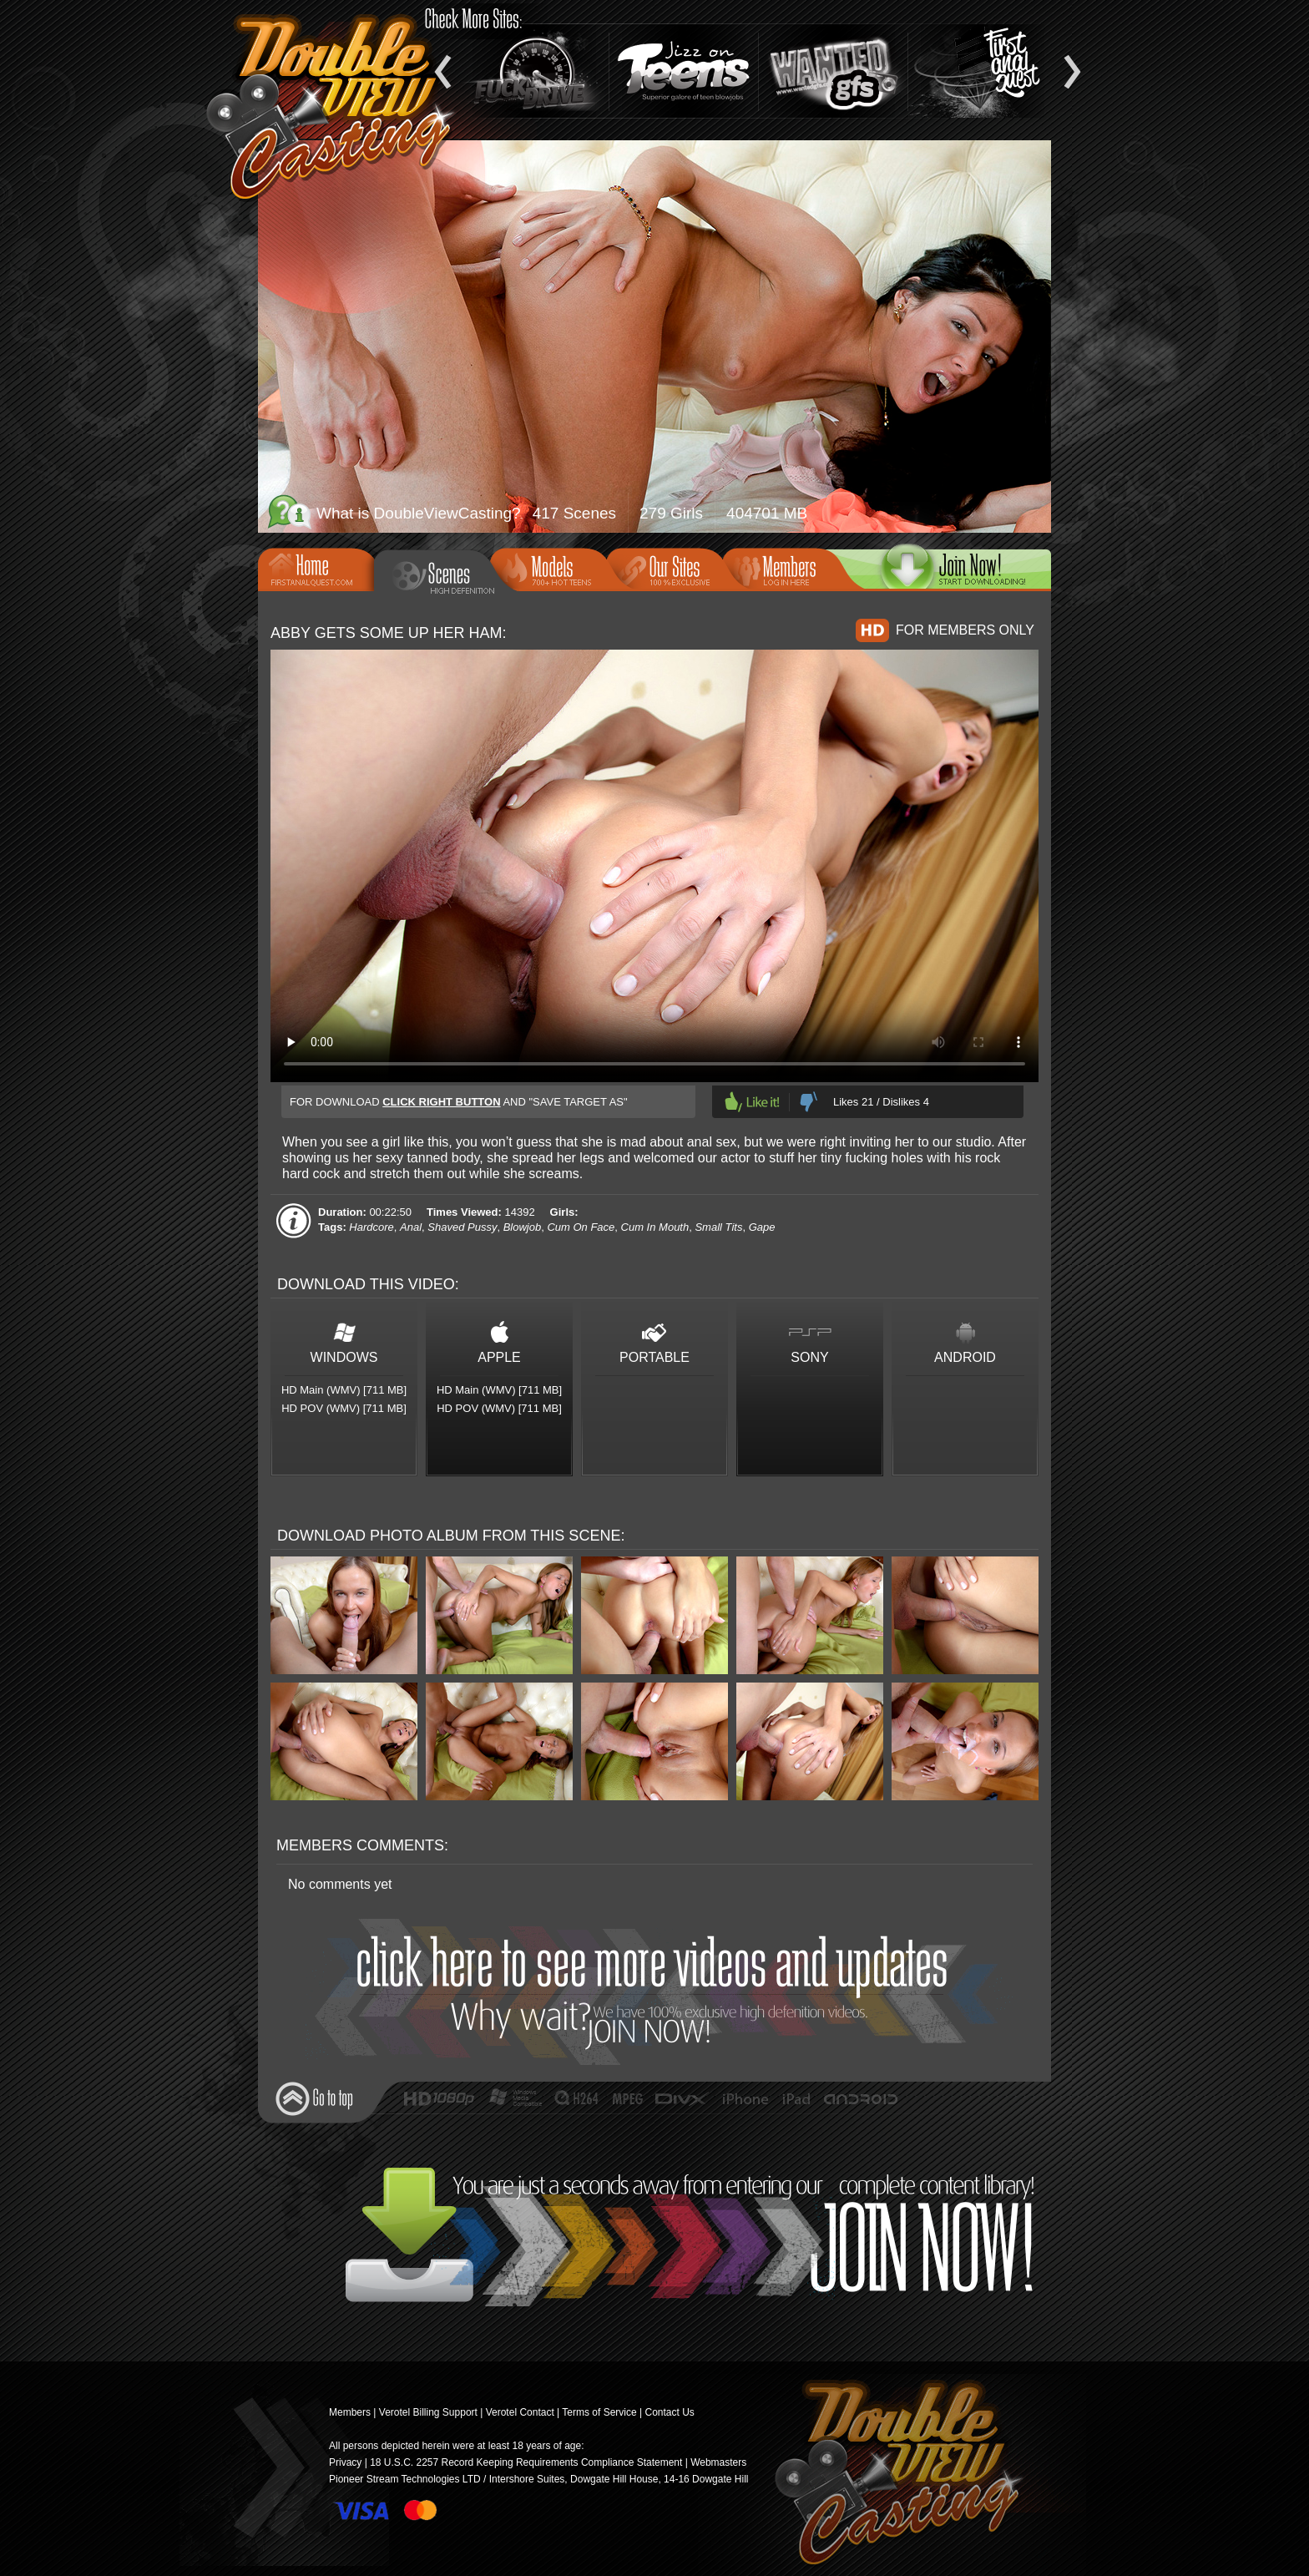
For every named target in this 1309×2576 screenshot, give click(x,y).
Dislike (808, 1102)
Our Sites (669, 568)
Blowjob (522, 1227)
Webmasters (718, 2462)
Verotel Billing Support (428, 2412)
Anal (411, 1227)
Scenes (444, 576)
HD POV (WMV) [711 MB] (344, 1408)
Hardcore (371, 1227)
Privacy (345, 2462)
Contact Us (669, 2412)
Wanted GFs (833, 71)
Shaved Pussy (462, 1227)
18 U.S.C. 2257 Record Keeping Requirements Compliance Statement (526, 2462)
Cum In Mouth (655, 1227)
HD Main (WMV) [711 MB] (344, 1390)
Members (785, 568)
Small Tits (718, 1227)
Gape (762, 1227)
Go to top (314, 2099)
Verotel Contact (520, 2412)
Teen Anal (982, 71)
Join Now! (659, 1992)
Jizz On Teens (683, 71)
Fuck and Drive (534, 71)
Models (553, 568)
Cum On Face (580, 1227)
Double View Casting (892, 2475)
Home (321, 568)
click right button (441, 1102)
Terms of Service (599, 2412)
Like (752, 1102)
